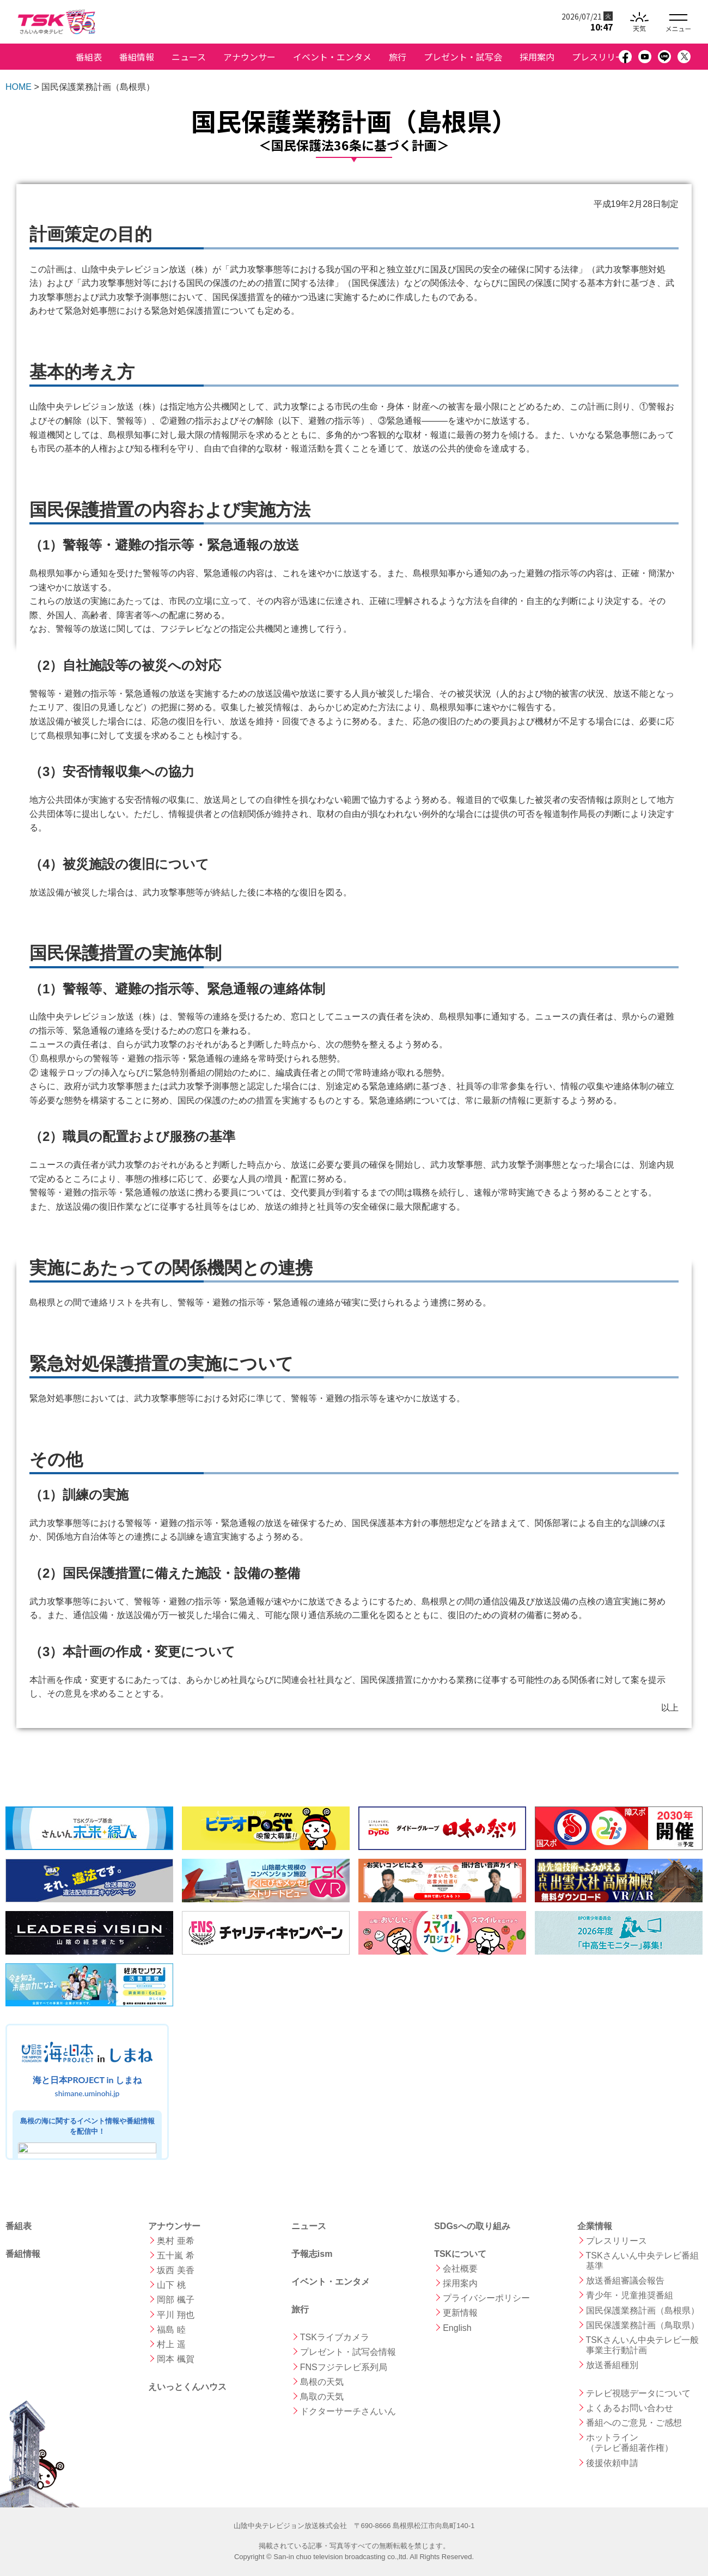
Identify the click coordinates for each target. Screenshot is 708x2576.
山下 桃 (171, 2285)
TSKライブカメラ (334, 2337)
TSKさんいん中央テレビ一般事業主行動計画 (642, 2345)
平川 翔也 (175, 2314)
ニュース (189, 56)
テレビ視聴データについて (638, 2393)
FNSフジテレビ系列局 (343, 2367)
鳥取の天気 (322, 2396)
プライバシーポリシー (486, 2298)
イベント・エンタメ (332, 56)
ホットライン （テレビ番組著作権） (629, 2442)
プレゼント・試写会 (463, 56)
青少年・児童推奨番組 (629, 2295)
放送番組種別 (612, 2365)
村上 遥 (171, 2344)
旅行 (397, 56)
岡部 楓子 (175, 2299)
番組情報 (136, 56)
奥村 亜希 (175, 2240)
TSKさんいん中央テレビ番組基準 (642, 2260)
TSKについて (460, 2253)
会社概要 (460, 2268)
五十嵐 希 (175, 2255)
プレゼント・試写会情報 (348, 2352)
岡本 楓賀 (175, 2359)
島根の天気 (322, 2381)
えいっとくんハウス (187, 2386)
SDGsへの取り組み (472, 2226)
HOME (18, 86)
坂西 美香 (175, 2270)
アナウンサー (249, 56)
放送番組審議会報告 (625, 2280)
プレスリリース (602, 56)
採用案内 (537, 56)
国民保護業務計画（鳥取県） (642, 2325)
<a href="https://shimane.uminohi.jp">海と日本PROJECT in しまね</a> (87, 2092)
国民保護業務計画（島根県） (642, 2310)
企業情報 (594, 2226)
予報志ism (312, 2253)
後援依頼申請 (612, 2463)
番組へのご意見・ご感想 (634, 2422)
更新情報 (460, 2312)
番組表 (89, 56)
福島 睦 (171, 2329)
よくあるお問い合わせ (629, 2408)
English (457, 2328)
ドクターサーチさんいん (348, 2411)
